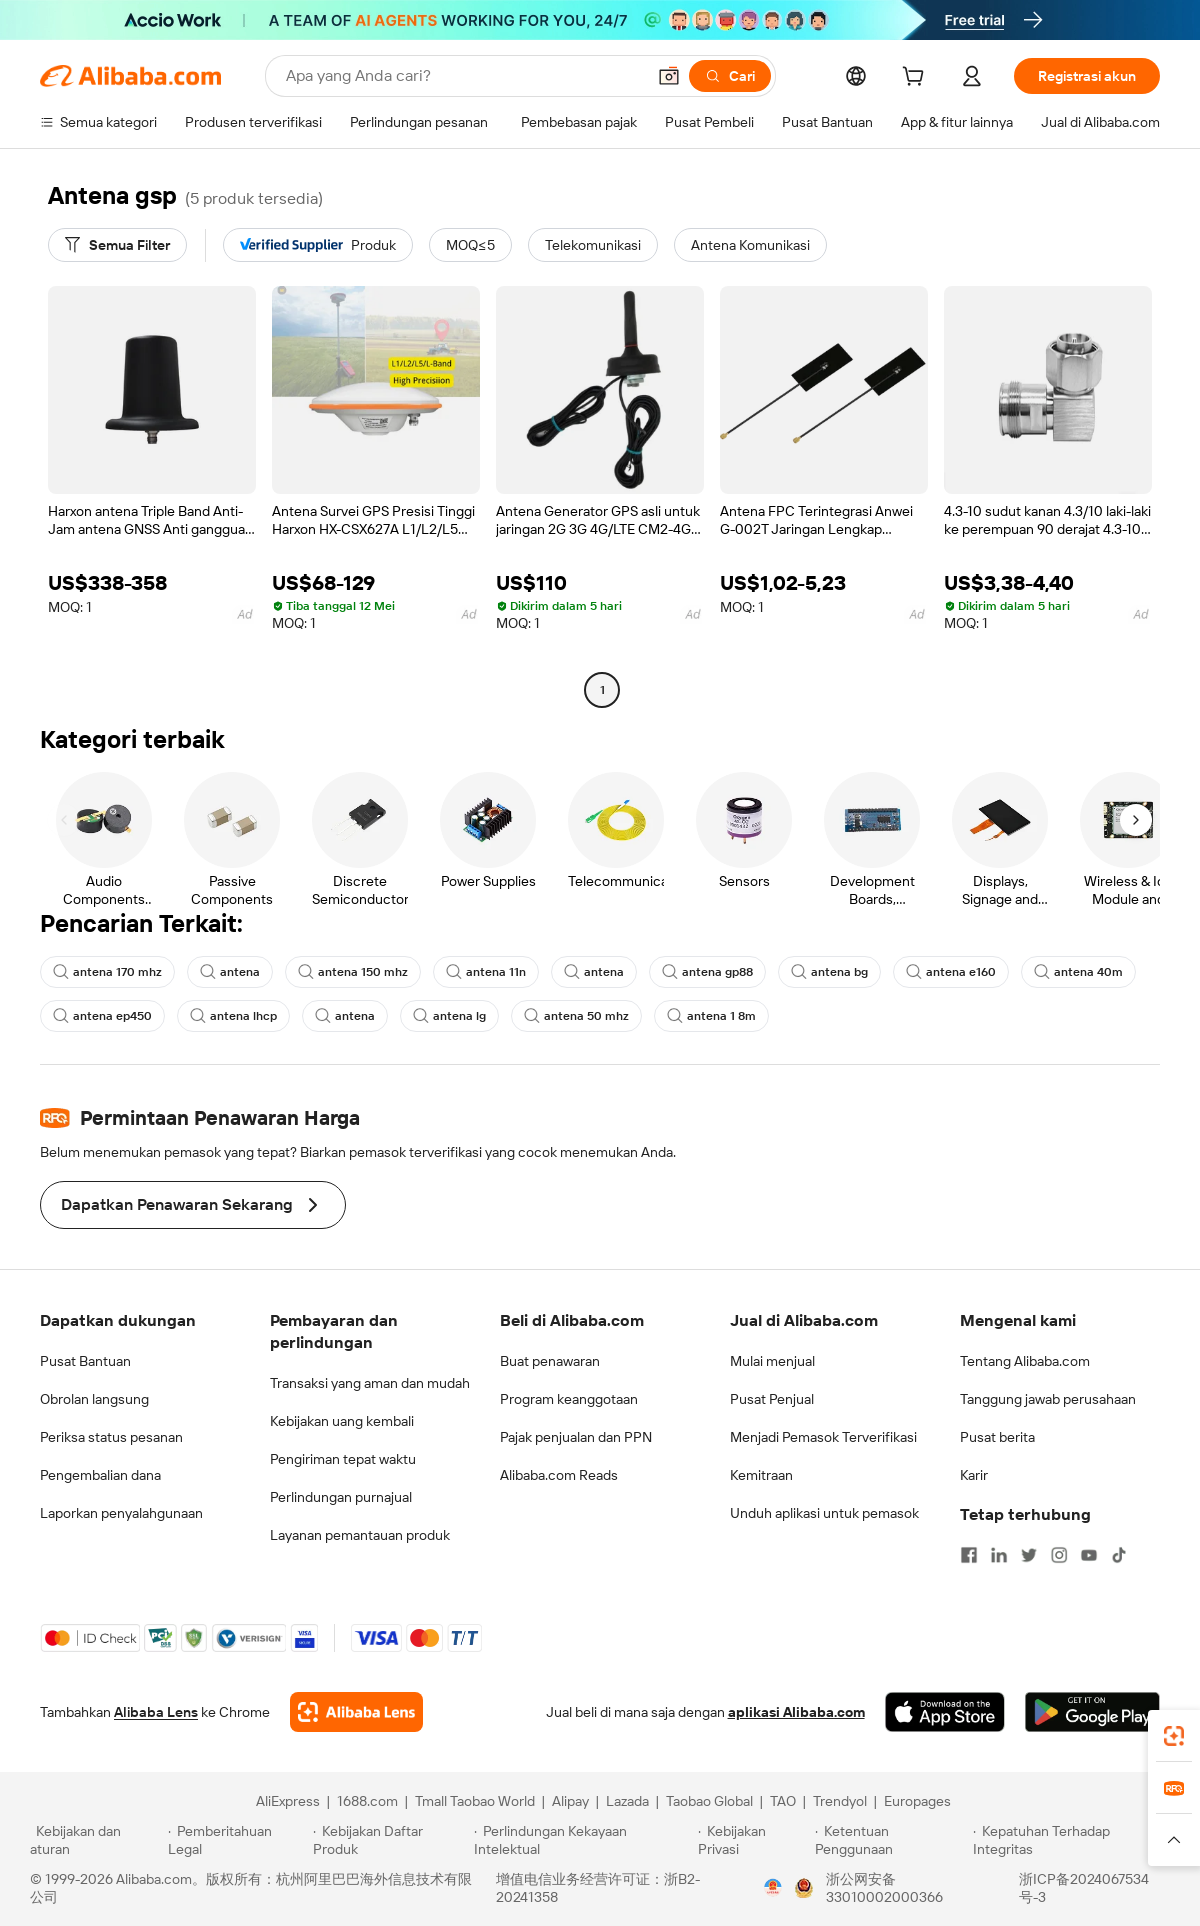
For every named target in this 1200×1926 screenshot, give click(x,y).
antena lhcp (233, 1016)
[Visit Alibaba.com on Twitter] (1029, 1555)
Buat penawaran (550, 1361)
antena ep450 (102, 1016)
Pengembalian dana (100, 1475)
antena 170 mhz (107, 972)
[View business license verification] (773, 1888)
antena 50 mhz (576, 1016)
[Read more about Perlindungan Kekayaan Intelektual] (583, 1840)
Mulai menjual (772, 1361)
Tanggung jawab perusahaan (1048, 1399)
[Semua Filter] (117, 245)
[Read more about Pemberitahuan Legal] (237, 1840)
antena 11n (486, 972)
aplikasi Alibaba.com (796, 1712)
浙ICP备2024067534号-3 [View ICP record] (1084, 1888)
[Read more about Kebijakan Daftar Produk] (390, 1840)
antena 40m (1078, 972)
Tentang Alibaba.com (1025, 1361)
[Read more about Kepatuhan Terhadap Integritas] (1071, 1840)
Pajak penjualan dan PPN (576, 1437)
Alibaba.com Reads (559, 1475)
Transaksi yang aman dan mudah (370, 1383)
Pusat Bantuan (85, 1361)
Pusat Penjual (772, 1399)
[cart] (917, 79)
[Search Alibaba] (463, 76)
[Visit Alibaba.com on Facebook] (969, 1555)
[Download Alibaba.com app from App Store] (945, 1712)
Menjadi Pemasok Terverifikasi (823, 1437)
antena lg (449, 1016)
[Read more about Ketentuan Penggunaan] (891, 1840)
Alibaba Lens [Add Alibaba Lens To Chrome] (156, 1712)
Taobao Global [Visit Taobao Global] (709, 1801)
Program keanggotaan (569, 1399)
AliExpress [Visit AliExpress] (288, 1801)
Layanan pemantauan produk (360, 1535)
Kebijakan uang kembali (342, 1421)
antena (230, 972)
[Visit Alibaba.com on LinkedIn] (999, 1555)
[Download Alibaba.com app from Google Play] (1092, 1712)
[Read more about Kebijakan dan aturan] (96, 1840)
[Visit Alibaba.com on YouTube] (1089, 1555)
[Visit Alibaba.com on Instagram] (1059, 1555)
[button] (669, 76)
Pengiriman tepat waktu (343, 1459)
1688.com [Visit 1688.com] (367, 1801)
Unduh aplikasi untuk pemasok (824, 1513)
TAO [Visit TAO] (783, 1801)
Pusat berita (997, 1437)
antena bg (829, 972)
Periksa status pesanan (111, 1437)
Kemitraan (761, 1475)
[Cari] (730, 76)
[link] (1174, 1736)
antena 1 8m (711, 1016)
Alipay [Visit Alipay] (570, 1801)
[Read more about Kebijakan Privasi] (753, 1840)
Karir (974, 1475)
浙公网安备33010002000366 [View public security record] (884, 1888)
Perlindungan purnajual (341, 1497)
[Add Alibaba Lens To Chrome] (356, 1712)
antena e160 (951, 972)
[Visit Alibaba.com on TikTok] (1119, 1555)
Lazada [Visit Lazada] (627, 1801)
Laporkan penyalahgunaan (121, 1513)
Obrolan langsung (94, 1399)
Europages (917, 1801)
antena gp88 (707, 972)
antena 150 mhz (353, 972)
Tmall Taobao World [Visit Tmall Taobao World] (475, 1801)
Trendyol (840, 1801)
